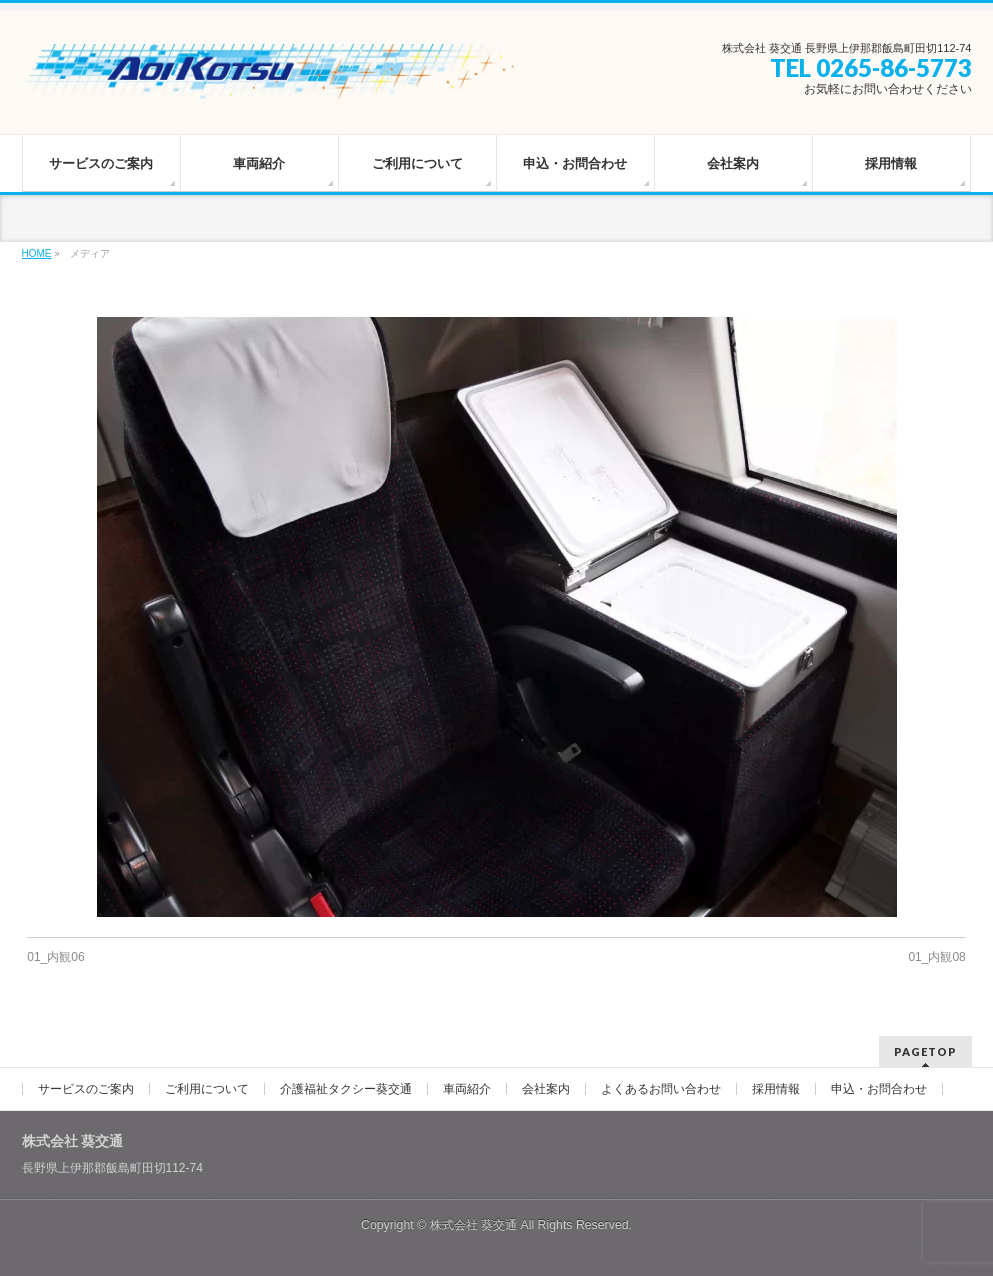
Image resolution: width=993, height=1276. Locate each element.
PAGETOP (925, 1051)
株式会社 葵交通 (473, 1225)
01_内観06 (55, 957)
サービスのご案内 (86, 1089)
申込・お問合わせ (879, 1089)
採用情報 (776, 1089)
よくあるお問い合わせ (661, 1089)
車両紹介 (467, 1089)
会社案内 (546, 1089)
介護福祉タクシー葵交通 (346, 1089)
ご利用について (207, 1089)
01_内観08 (936, 957)
